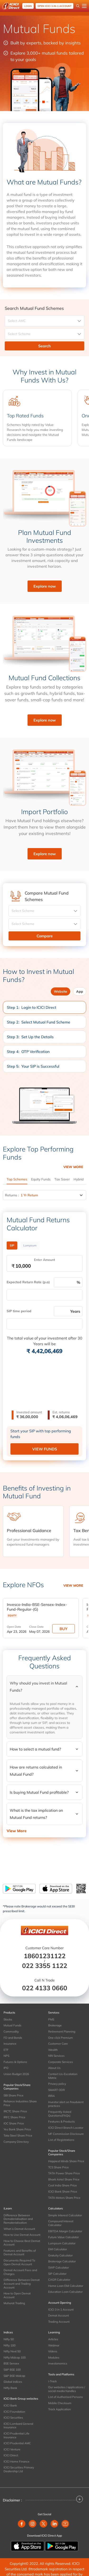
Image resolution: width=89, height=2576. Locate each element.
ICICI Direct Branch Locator (65, 2127)
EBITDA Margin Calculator (65, 2231)
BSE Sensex (11, 2363)
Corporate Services (60, 2062)
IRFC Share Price (14, 2117)
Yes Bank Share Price (17, 2129)
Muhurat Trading (14, 2303)
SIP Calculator (57, 2273)
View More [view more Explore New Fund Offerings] (73, 1585)
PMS (51, 2019)
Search (44, 346)
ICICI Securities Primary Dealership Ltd (19, 2469)
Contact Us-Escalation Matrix (62, 2076)
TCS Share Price (58, 2167)
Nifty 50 (9, 2339)
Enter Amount (44, 1260)
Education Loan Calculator (65, 2291)
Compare (45, 936)
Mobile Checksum (59, 2403)
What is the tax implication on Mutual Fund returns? (36, 1814)
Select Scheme (19, 334)
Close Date (36, 1626)
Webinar (53, 2345)
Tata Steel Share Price (18, 2135)
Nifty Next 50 (12, 2351)
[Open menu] (84, 6)
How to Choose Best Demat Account (22, 2242)
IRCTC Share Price (15, 2111)
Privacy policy (57, 2083)
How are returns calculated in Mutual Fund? (36, 1771)
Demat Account (58, 2315)
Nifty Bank (10, 2388)
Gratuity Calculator (60, 2255)
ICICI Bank (10, 2405)
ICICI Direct (11, 2455)
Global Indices (13, 2381)
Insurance (10, 2043)
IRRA (51, 2096)
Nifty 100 (9, 2345)
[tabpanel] (44, 1065)
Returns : (44, 1195)
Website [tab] (60, 991)
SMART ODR (56, 2090)
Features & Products (61, 2121)
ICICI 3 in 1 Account (61, 2309)
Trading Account (59, 2321)
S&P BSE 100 (12, 2369)
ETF (6, 2050)
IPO (6, 2068)
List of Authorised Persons (65, 2397)
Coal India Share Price (62, 2185)
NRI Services (56, 2055)
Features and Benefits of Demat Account (20, 2252)
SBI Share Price (13, 2095)
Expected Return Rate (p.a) (28, 1282)
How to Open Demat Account (17, 2295)
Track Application (59, 2409)
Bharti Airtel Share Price (64, 2179)
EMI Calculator (57, 2249)
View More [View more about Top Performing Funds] (73, 1167)
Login (28, 6)
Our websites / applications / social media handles (66, 2389)
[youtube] (65, 2524)
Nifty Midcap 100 (15, 2357)
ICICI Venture (12, 2449)
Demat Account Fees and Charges (20, 2272)
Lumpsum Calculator (61, 2243)
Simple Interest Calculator (65, 2215)
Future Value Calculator (63, 2237)
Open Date (14, 1626)
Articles (53, 2339)
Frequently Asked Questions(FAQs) (59, 2113)
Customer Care (58, 2043)
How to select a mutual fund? (35, 1749)
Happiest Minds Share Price (66, 2161)
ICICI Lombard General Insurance (18, 2425)
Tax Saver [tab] (62, 1179)
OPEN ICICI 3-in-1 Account (54, 6)
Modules (53, 2357)
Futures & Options (15, 2062)
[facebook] (21, 2524)
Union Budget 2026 (16, 2074)
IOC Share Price (14, 2123)
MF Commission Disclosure (66, 2134)
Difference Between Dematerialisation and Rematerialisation (18, 2218)
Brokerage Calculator (62, 2261)
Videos (52, 2351)
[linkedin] (54, 2524)
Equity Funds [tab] (41, 1179)
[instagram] (32, 2524)
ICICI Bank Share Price (62, 2191)
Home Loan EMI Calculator (65, 2286)
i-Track (52, 2381)
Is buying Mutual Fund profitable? (39, 1792)
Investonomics (57, 2363)
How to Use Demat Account (22, 2234)
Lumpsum (30, 1245)
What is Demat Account (19, 2229)
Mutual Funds (12, 2025)
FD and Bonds (13, 2037)
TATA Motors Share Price (64, 2197)
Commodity (11, 2031)
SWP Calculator (58, 2267)
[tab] (44, 1007)
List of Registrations (61, 2140)
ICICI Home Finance (16, 2461)
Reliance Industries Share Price (20, 2103)
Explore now (44, 586)
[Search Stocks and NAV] (78, 6)
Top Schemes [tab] (17, 1179)
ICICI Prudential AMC (17, 2443)
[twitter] (43, 2524)
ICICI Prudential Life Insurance (16, 2435)
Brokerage (55, 2025)
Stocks (8, 2019)
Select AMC (17, 321)
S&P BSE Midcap (14, 2376)
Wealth (53, 2050)
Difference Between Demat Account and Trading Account (22, 2283)
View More (17, 1830)
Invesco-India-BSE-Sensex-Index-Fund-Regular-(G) (37, 1607)
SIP (12, 1245)
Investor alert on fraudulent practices (66, 2104)
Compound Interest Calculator (60, 2223)
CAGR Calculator (59, 2279)
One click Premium (60, 2037)
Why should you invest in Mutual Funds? (38, 1687)
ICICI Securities (13, 2417)
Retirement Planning (61, 2031)
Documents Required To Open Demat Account (19, 2262)
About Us (54, 2068)
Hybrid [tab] (79, 1179)
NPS (6, 2055)
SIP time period (19, 1311)
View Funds (44, 1449)
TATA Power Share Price (64, 2173)
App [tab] (79, 991)
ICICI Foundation (14, 2411)
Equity (12, 1615)
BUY (63, 1628)
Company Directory (16, 2141)
